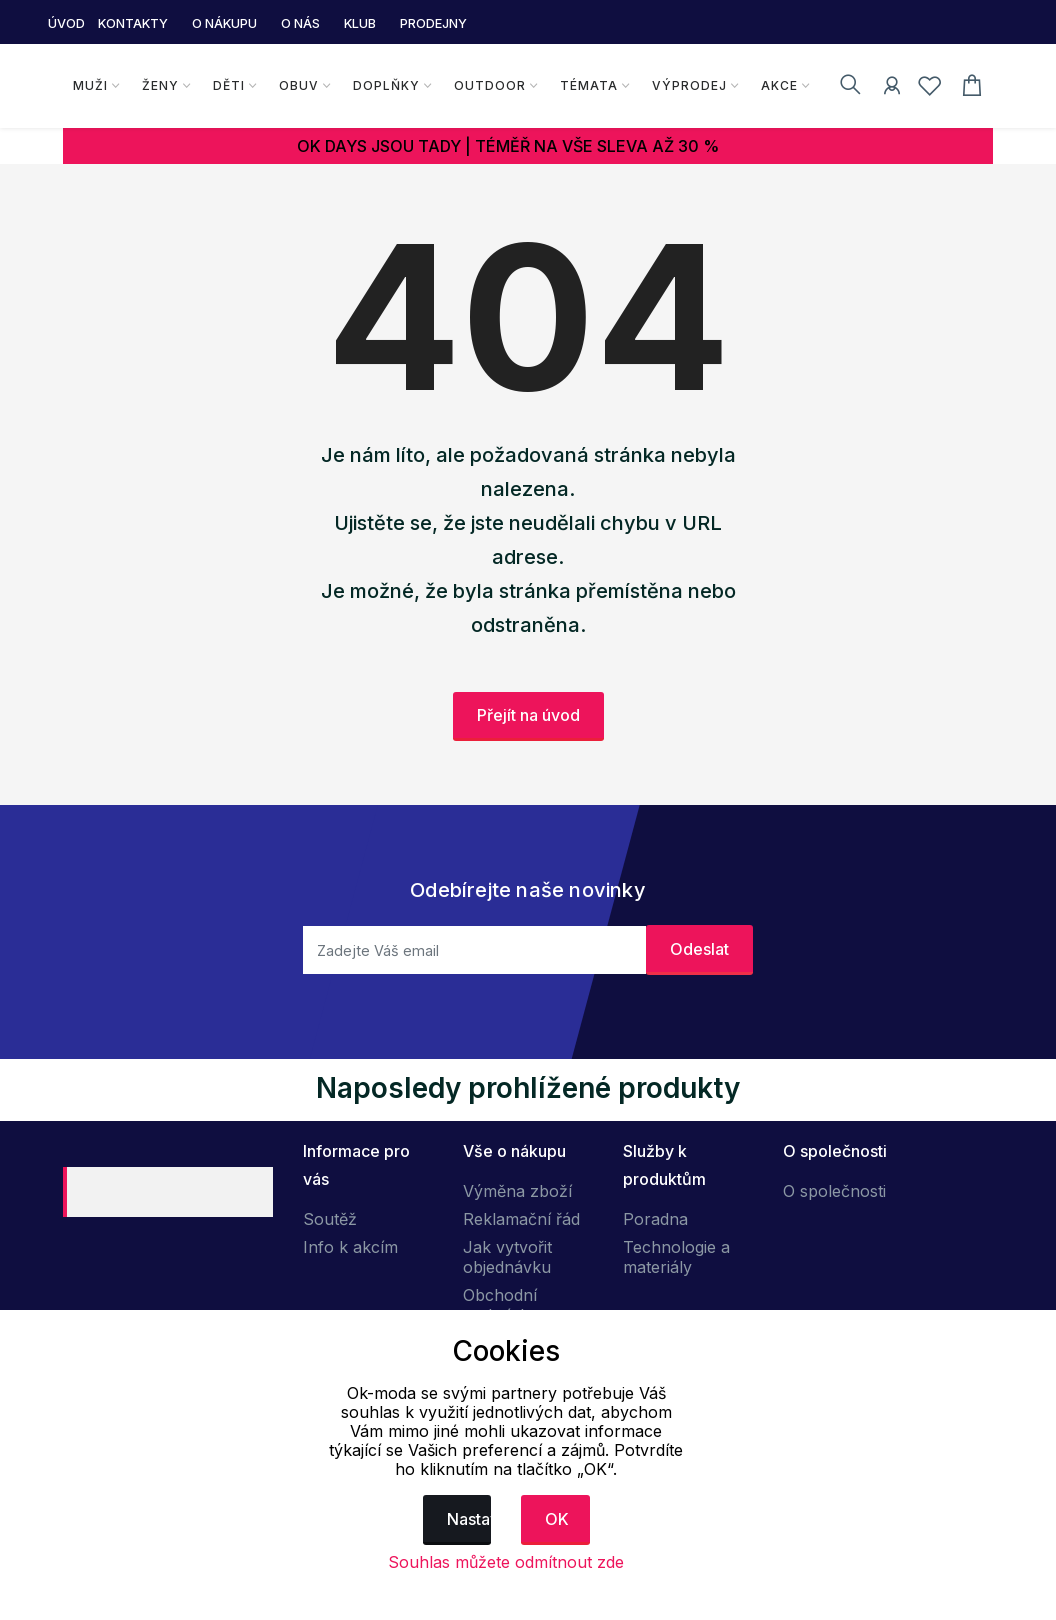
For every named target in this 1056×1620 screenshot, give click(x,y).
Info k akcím (350, 1247)
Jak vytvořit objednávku (507, 1257)
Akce (779, 85)
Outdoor (490, 85)
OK (557, 1519)
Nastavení (469, 1519)
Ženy (160, 85)
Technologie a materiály (676, 1257)
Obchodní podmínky (500, 1305)
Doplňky (386, 85)
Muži (90, 85)
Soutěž (330, 1219)
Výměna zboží (517, 1191)
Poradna (655, 1219)
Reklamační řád (521, 1219)
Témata (589, 85)
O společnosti (834, 1191)
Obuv (299, 85)
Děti (229, 85)
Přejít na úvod (528, 715)
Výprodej (689, 85)
